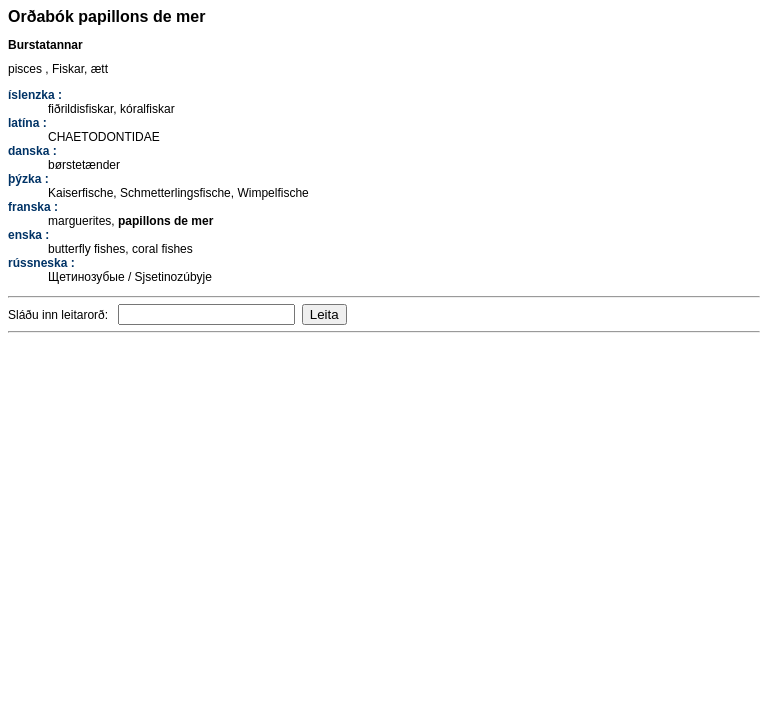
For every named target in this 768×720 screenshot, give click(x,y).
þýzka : (28, 179)
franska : (33, 207)
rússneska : (41, 263)
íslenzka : (35, 95)
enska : (28, 235)
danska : (32, 151)
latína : (27, 123)
